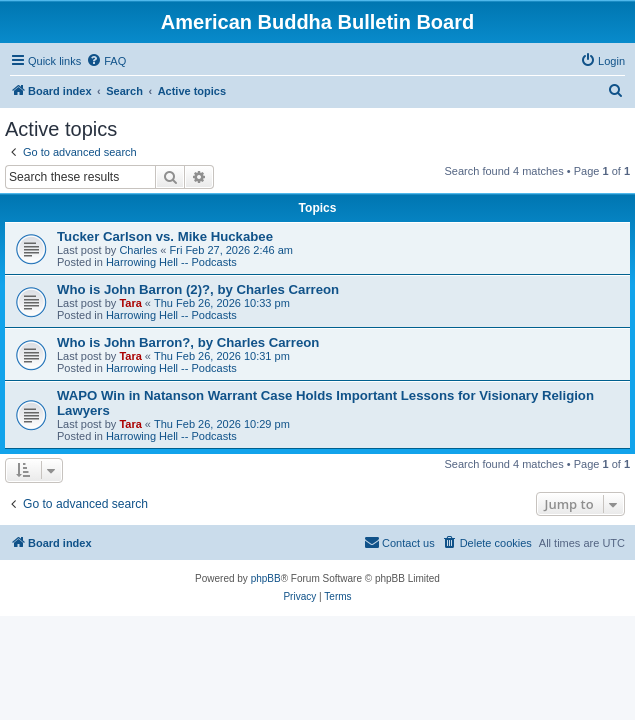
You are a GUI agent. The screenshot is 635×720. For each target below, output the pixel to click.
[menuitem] (106, 61)
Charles (138, 250)
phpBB (266, 578)
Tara (130, 303)
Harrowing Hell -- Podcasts (171, 262)
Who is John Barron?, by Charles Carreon (188, 342)
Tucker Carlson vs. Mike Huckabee (165, 236)
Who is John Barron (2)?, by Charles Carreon (198, 289)
